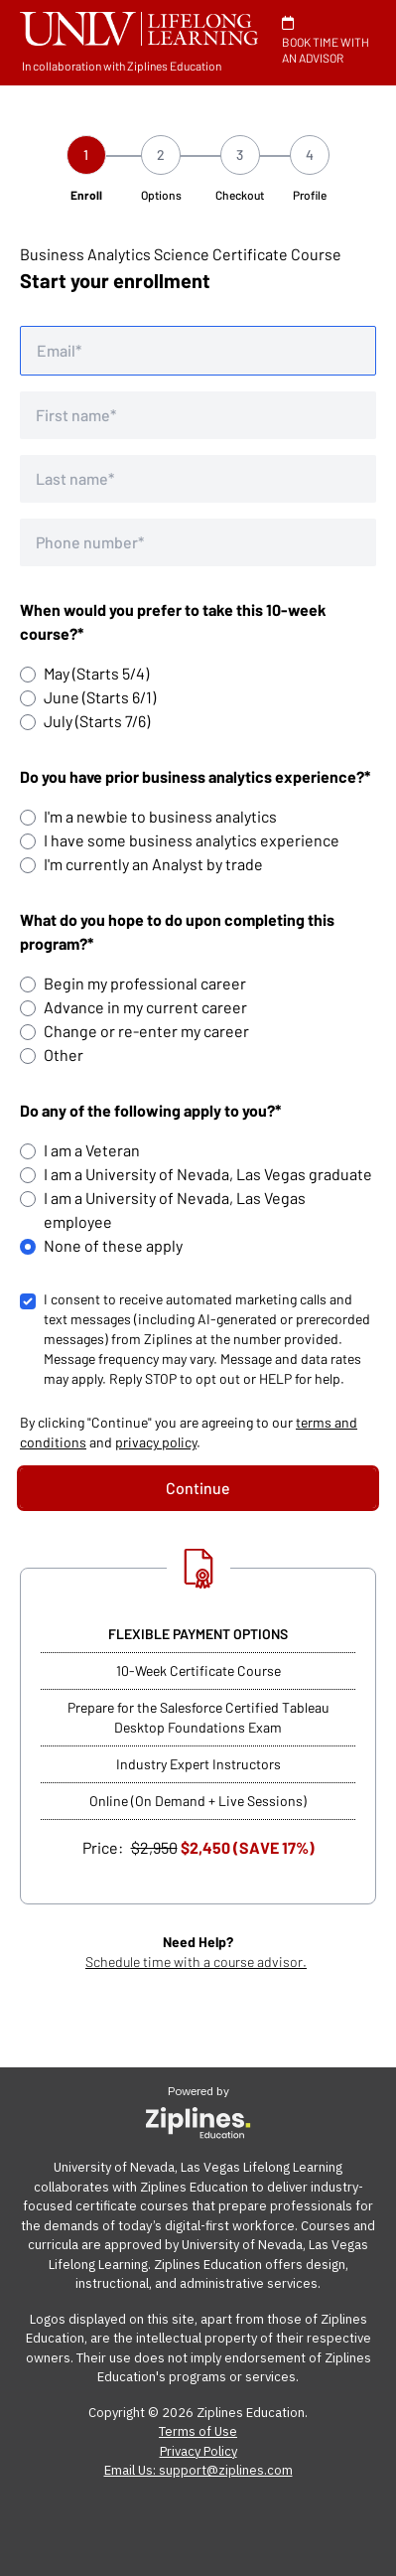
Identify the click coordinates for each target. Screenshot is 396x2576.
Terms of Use (198, 2431)
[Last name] (198, 479)
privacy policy (156, 1442)
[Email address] (198, 351)
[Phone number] (198, 542)
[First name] (198, 415)
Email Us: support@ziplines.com (198, 2470)
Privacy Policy (198, 2451)
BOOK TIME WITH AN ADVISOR (325, 40)
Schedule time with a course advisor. (196, 1961)
